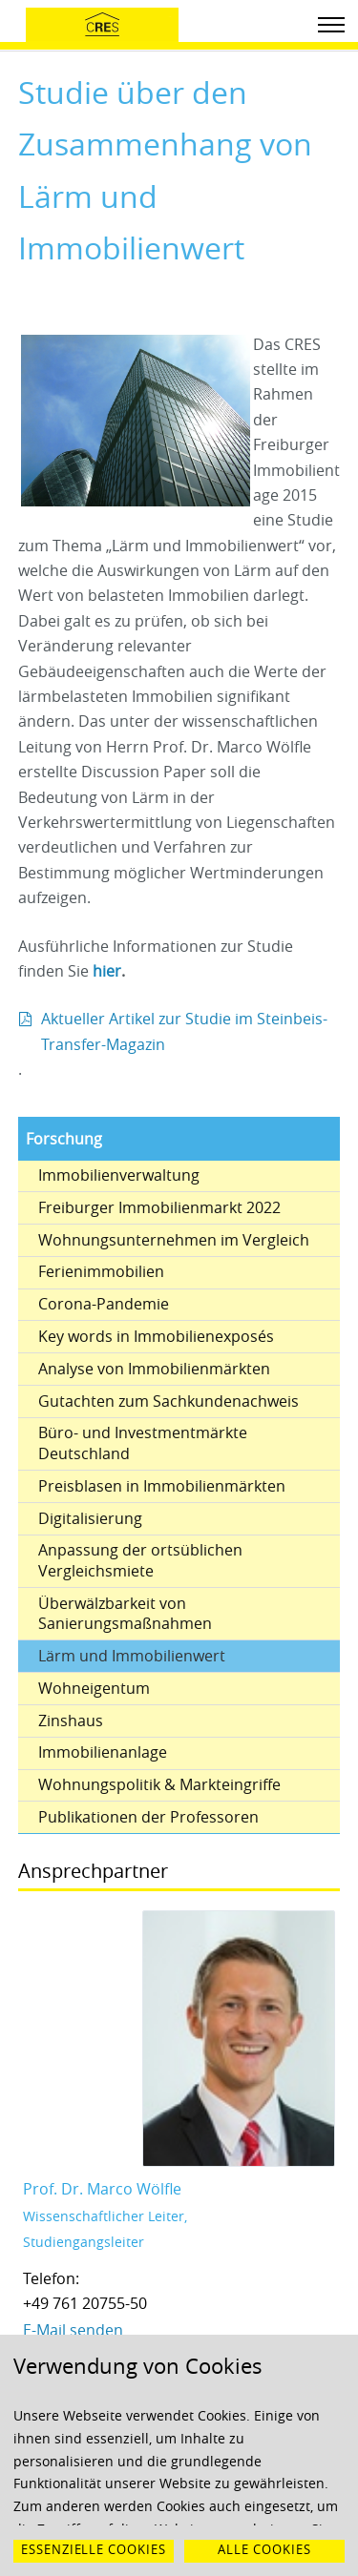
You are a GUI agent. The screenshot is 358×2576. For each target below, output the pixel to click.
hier (107, 970)
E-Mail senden (73, 2329)
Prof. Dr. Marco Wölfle (102, 2188)
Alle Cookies (264, 2550)
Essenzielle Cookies (93, 2550)
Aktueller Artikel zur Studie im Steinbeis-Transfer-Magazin (184, 1031)
